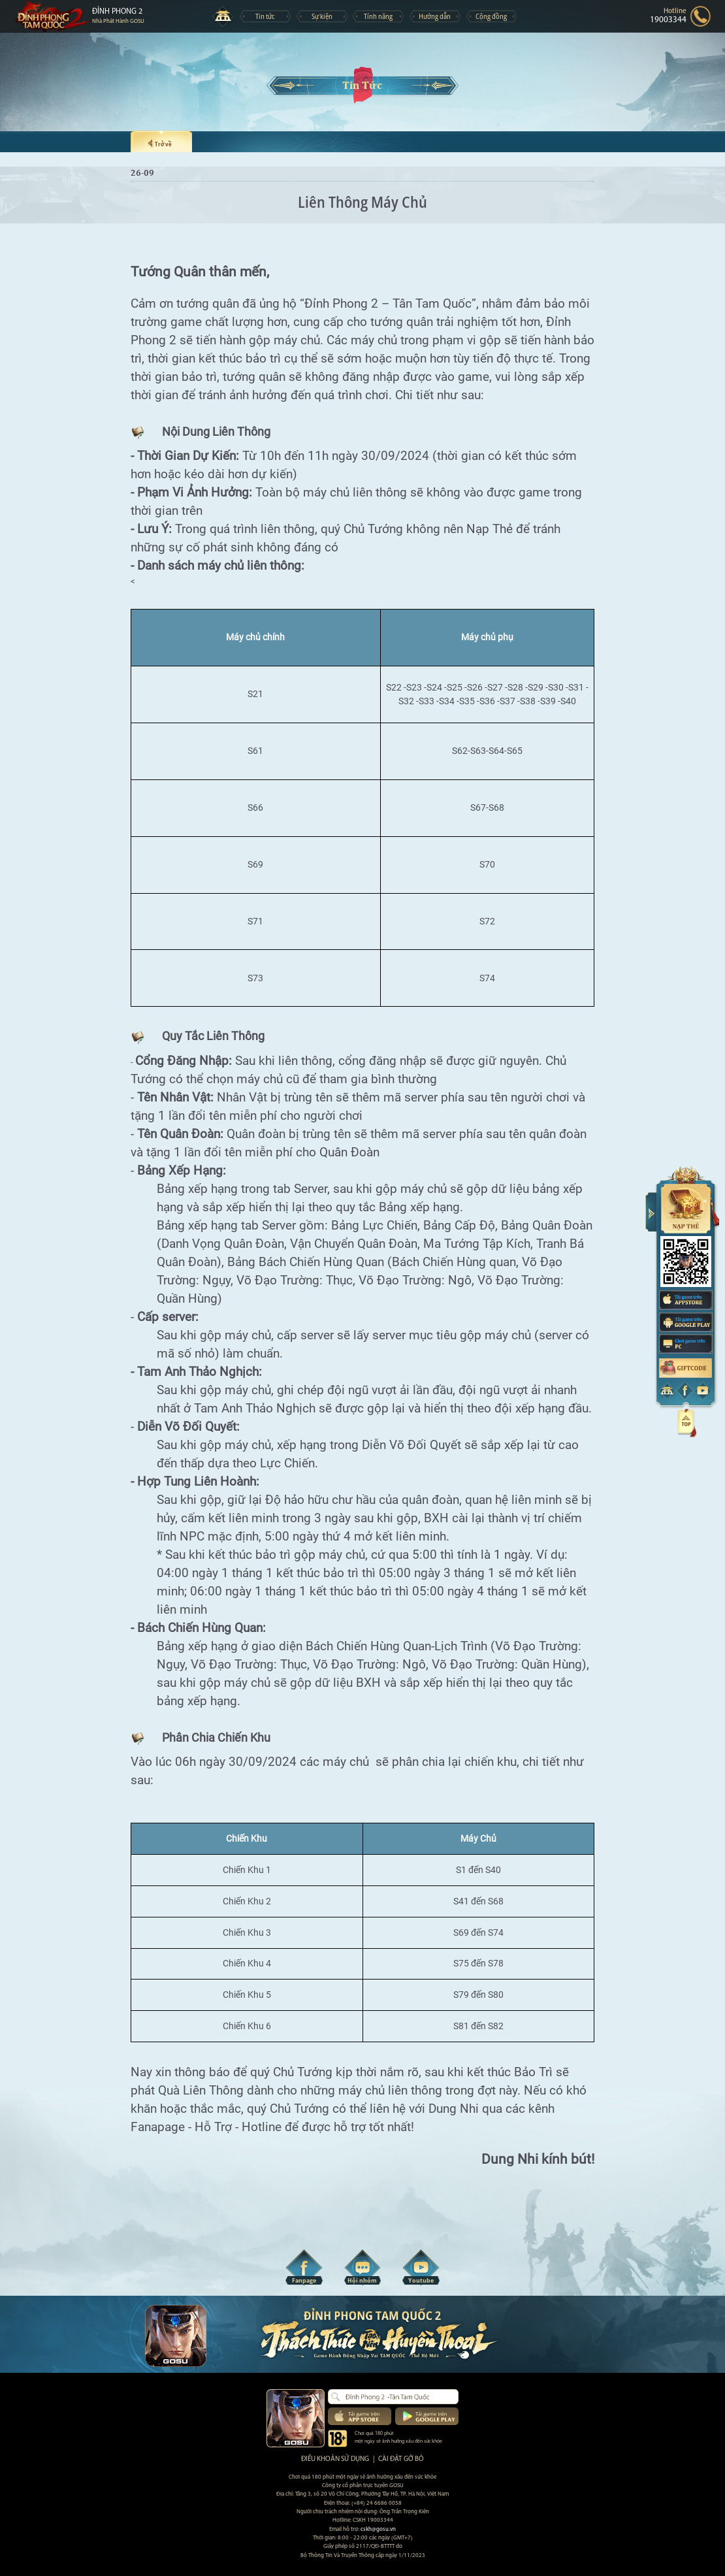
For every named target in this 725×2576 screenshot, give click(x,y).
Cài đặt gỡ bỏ (401, 2459)
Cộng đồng (491, 16)
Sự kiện (322, 16)
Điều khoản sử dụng (335, 2459)
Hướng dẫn (435, 16)
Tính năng (378, 16)
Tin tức (265, 16)
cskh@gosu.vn (378, 2529)
